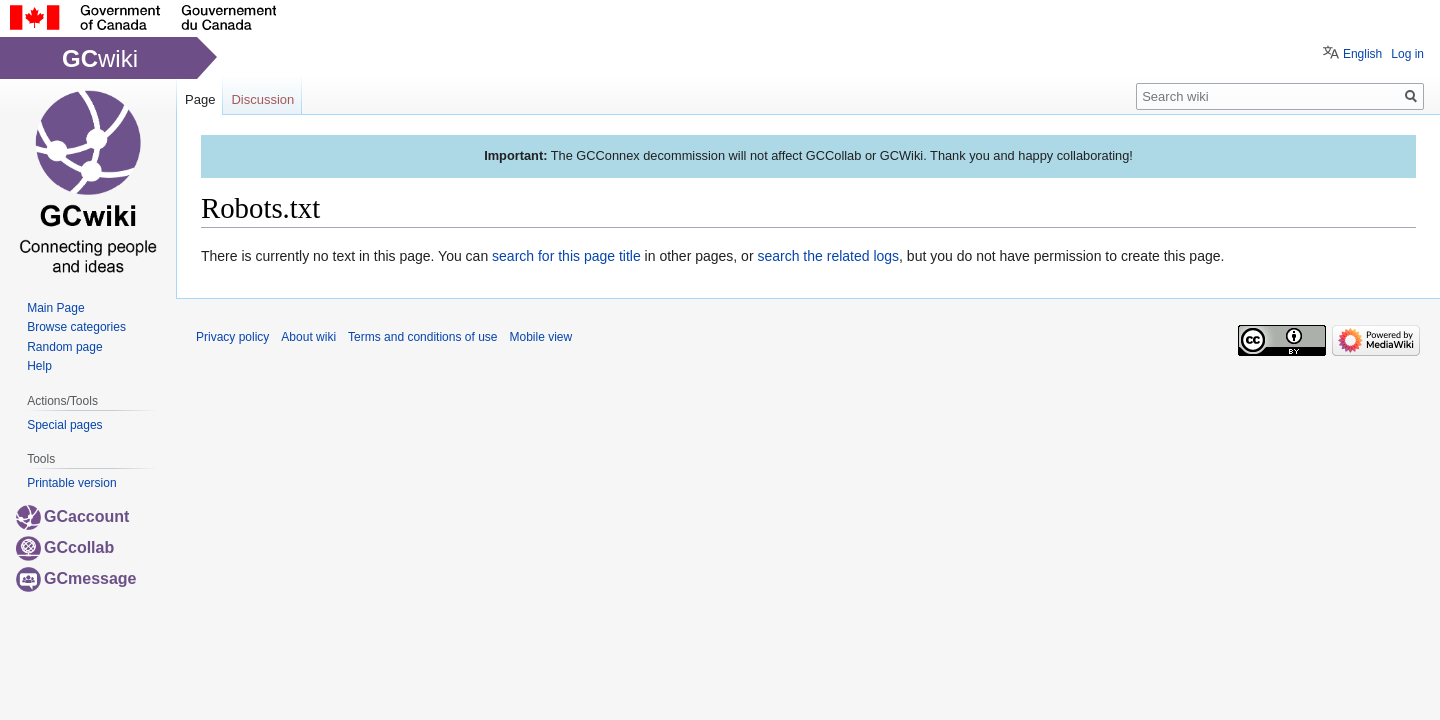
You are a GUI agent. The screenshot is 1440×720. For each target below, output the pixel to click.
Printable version (71, 483)
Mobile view (540, 337)
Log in (1407, 54)
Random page (64, 347)
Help (39, 366)
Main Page (55, 308)
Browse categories (76, 327)
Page (200, 99)
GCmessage (76, 578)
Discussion (262, 99)
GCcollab (65, 547)
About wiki (308, 337)
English (1362, 54)
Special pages (64, 425)
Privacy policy (232, 337)
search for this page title (566, 256)
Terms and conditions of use (422, 337)
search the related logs (828, 256)
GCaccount (72, 516)
